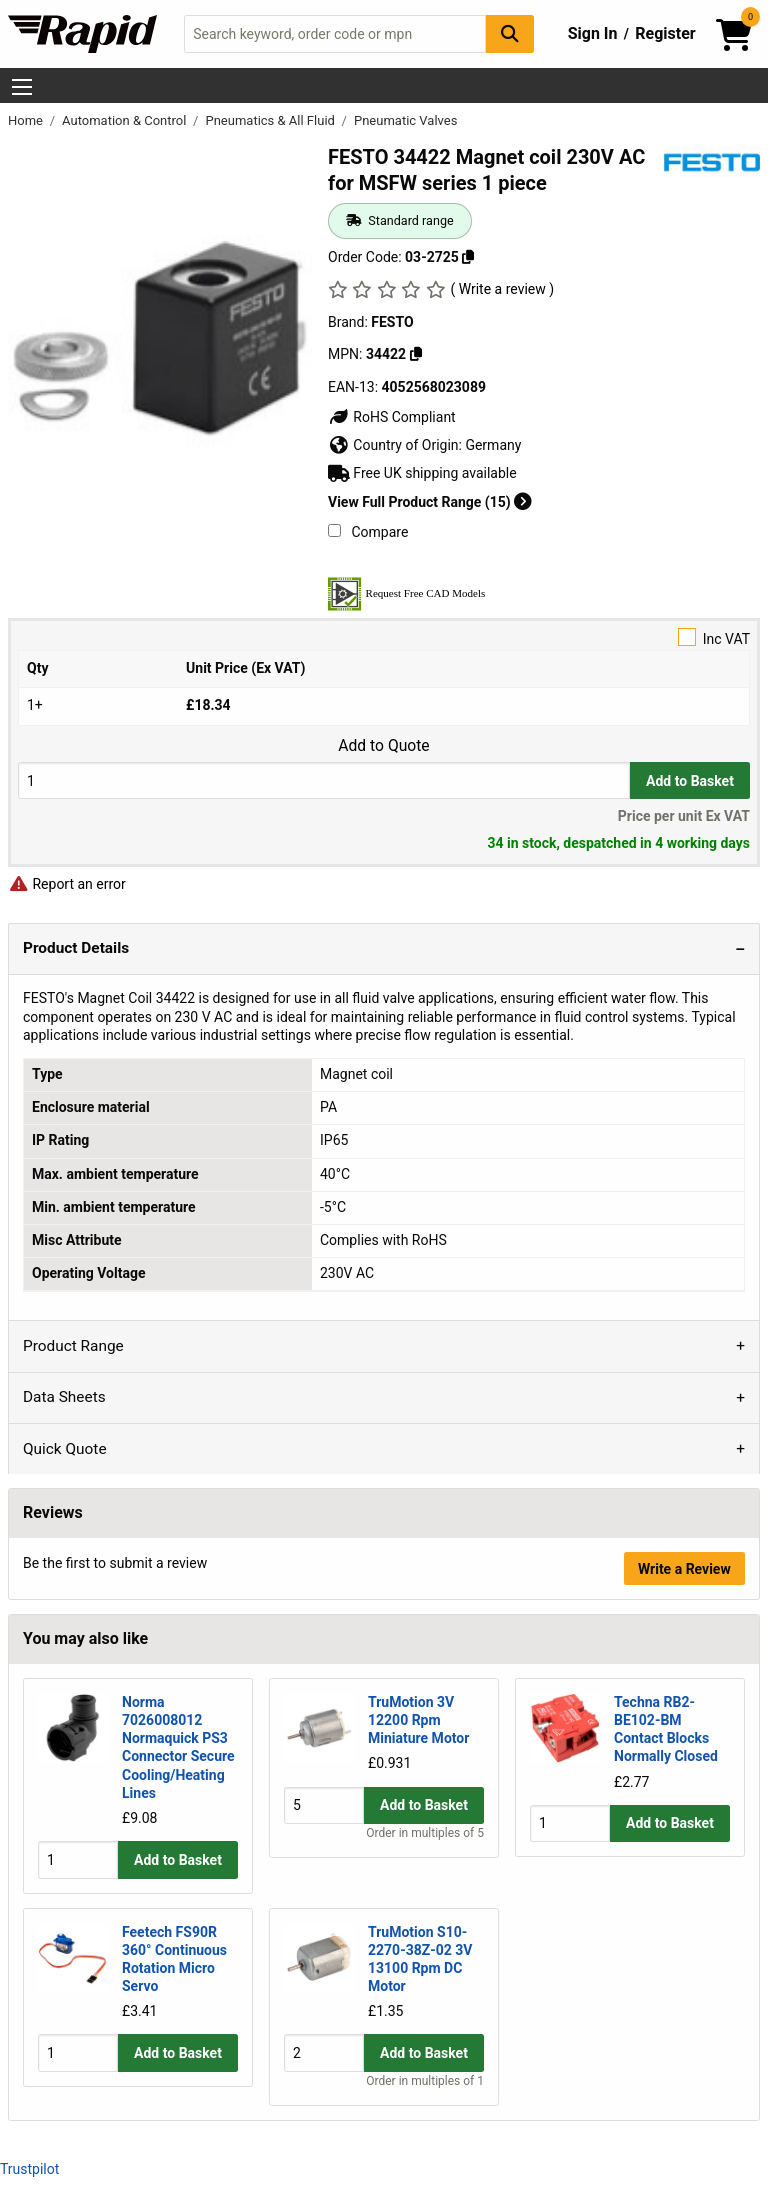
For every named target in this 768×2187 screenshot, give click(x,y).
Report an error (67, 884)
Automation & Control (126, 120)
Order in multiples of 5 (425, 1869)
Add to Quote (383, 746)
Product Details (76, 948)
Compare (368, 532)
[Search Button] (510, 33)
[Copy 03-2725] (468, 257)
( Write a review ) (502, 289)
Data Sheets (64, 1397)
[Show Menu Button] (22, 87)
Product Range (73, 1346)
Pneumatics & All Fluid (271, 120)
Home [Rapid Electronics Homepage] (27, 120)
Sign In (593, 33)
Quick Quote (65, 1449)
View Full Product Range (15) (430, 502)
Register (665, 33)
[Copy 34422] (416, 354)
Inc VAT (384, 637)
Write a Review (684, 1569)
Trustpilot (29, 2169)
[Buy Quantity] (324, 780)
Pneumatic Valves (405, 120)
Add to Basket (690, 781)
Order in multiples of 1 (425, 2082)
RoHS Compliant (392, 417)
